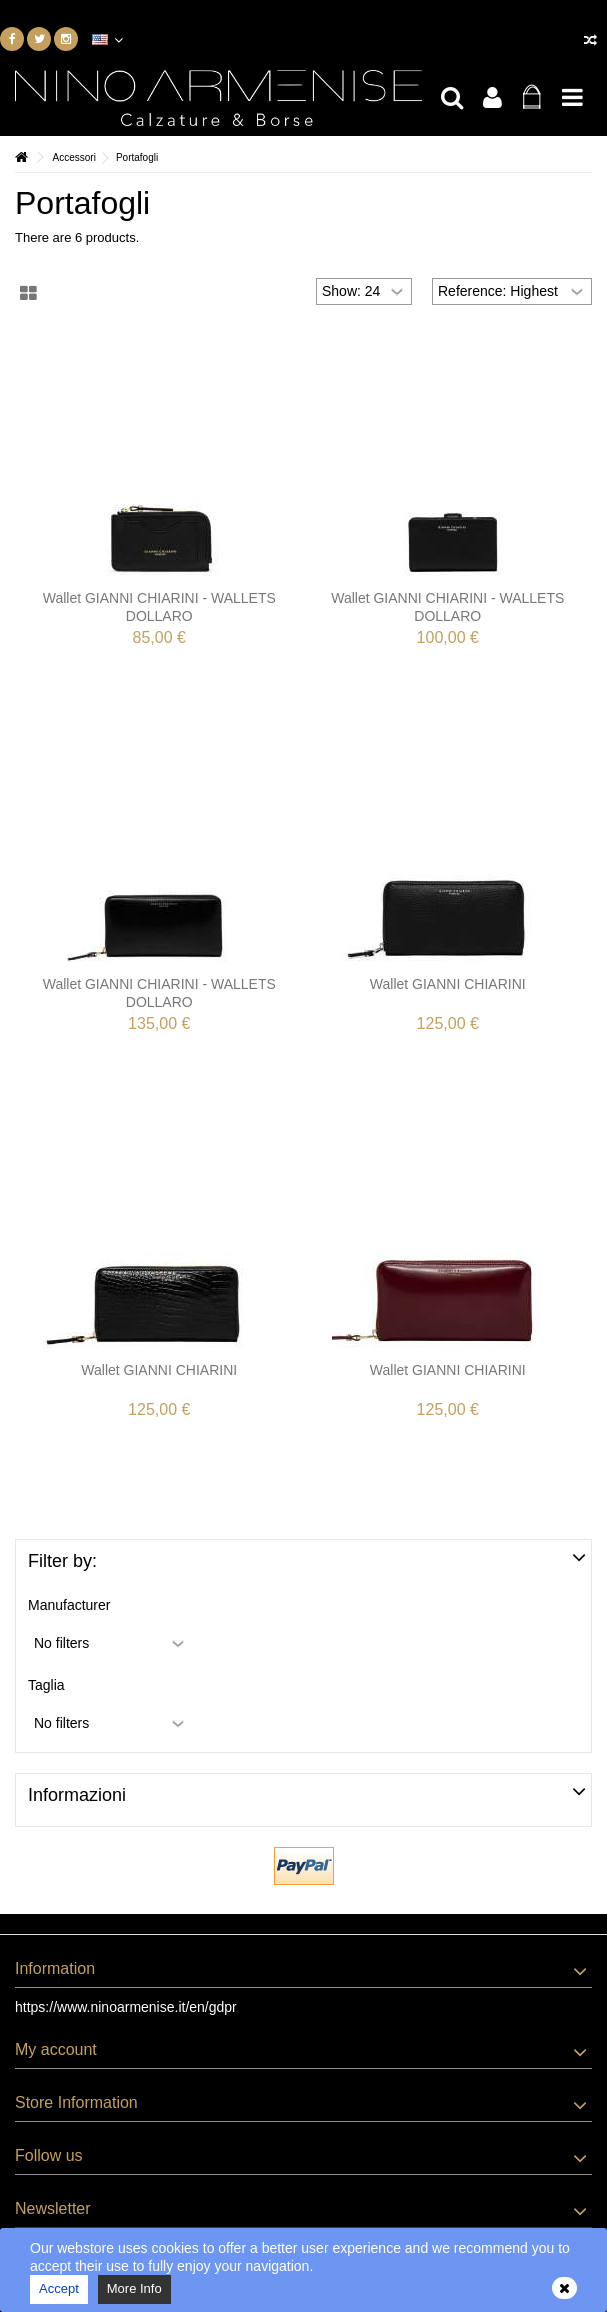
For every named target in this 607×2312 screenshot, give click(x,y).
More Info (134, 2288)
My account (56, 2049)
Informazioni (77, 1795)
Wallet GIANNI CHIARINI (448, 984)
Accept (59, 2288)
